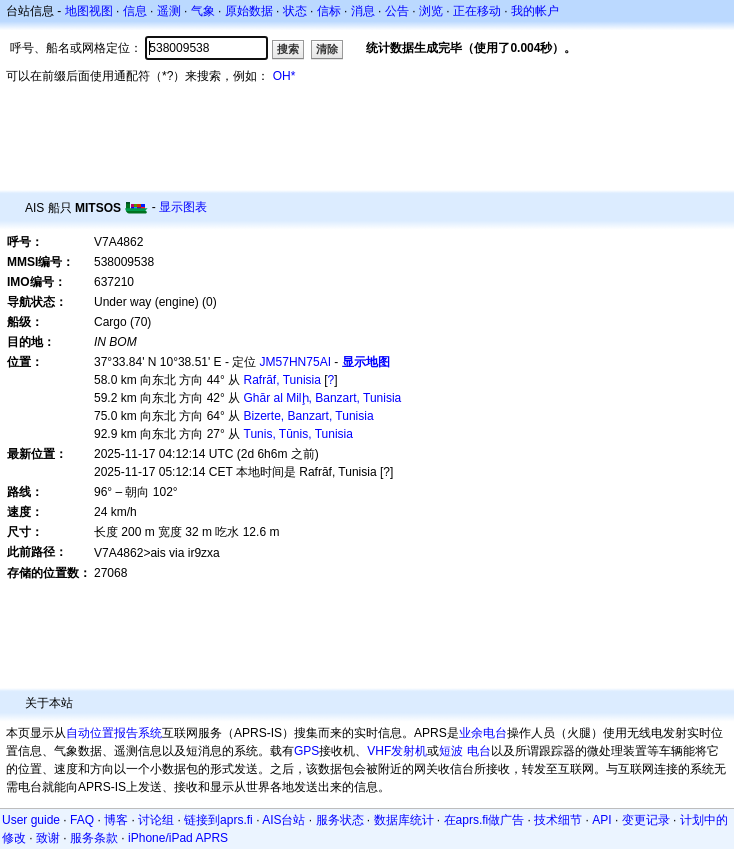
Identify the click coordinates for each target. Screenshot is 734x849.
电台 (479, 751)
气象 (203, 11)
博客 (116, 820)
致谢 (48, 838)
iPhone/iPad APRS (178, 838)
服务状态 (340, 820)
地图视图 (89, 11)
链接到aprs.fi (218, 820)
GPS (306, 751)
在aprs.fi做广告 (484, 820)
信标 (329, 11)
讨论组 (156, 820)
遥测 (169, 11)
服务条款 (94, 838)
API (601, 820)
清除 (327, 49)
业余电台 (483, 733)
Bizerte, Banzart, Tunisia (309, 416)
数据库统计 (404, 820)
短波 (451, 751)
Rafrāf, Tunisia (282, 380)
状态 (295, 11)
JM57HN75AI (295, 362)
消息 (363, 11)
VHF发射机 (397, 751)
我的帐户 (535, 11)
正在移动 (477, 11)
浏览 (431, 11)
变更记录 (646, 820)
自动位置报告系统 (114, 733)
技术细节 (558, 820)
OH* (284, 76)
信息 (135, 11)
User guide (31, 820)
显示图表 (183, 207)
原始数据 (249, 11)
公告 (397, 11)
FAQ (82, 820)
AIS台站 (283, 820)
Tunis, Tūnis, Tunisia (298, 434)
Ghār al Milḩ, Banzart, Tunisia (323, 398)
